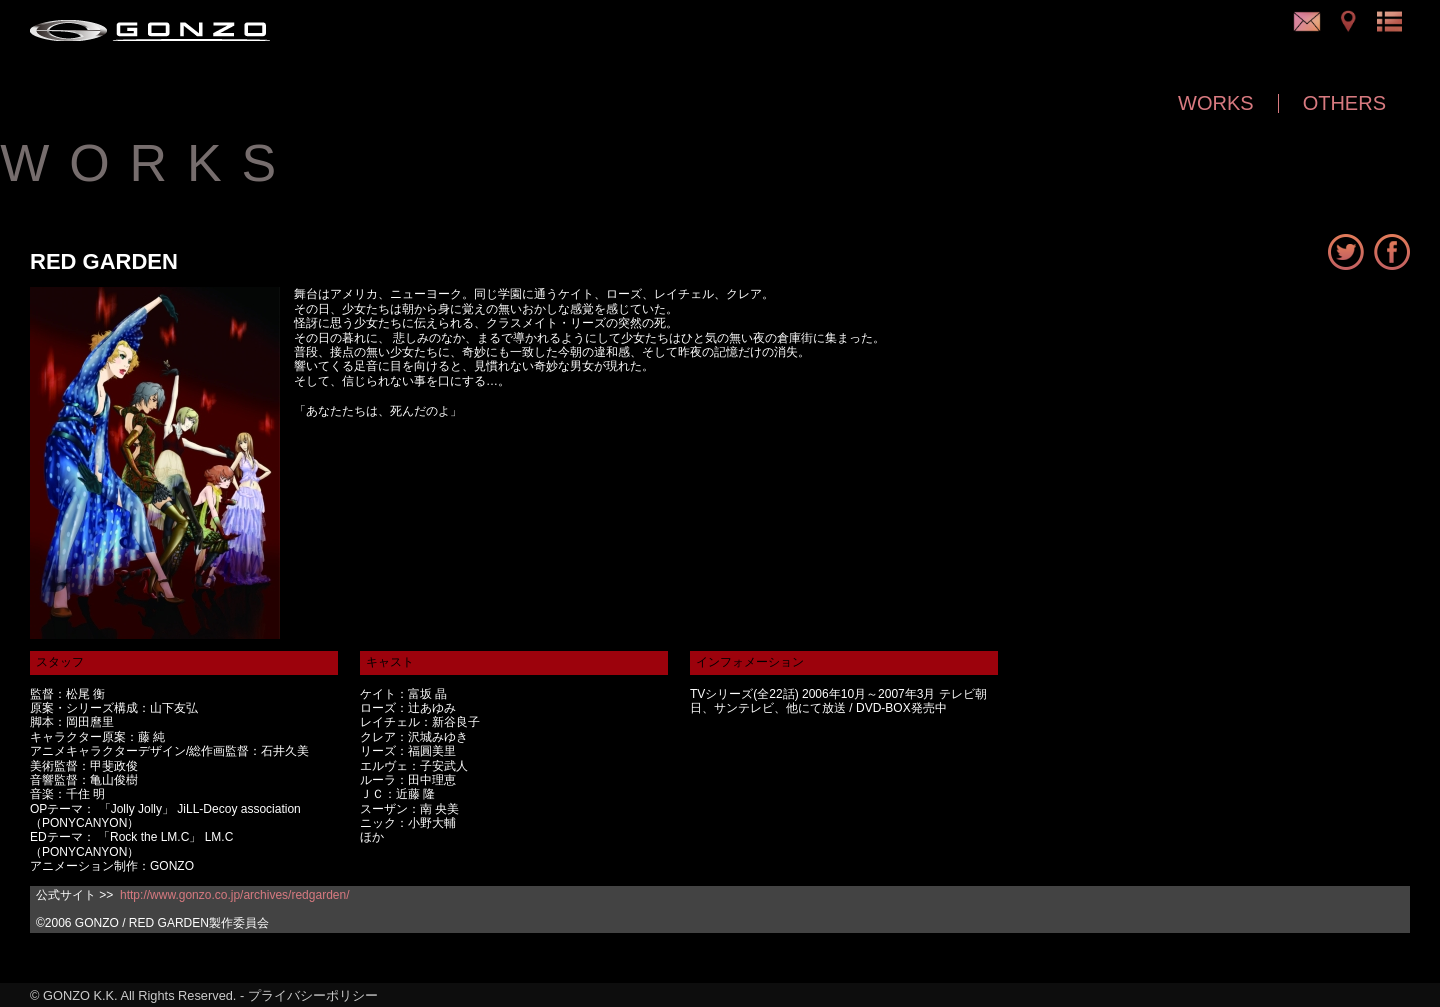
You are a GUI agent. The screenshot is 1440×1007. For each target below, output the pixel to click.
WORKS (1216, 103)
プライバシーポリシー (313, 995)
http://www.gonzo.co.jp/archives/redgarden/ (234, 895)
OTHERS (1344, 103)
